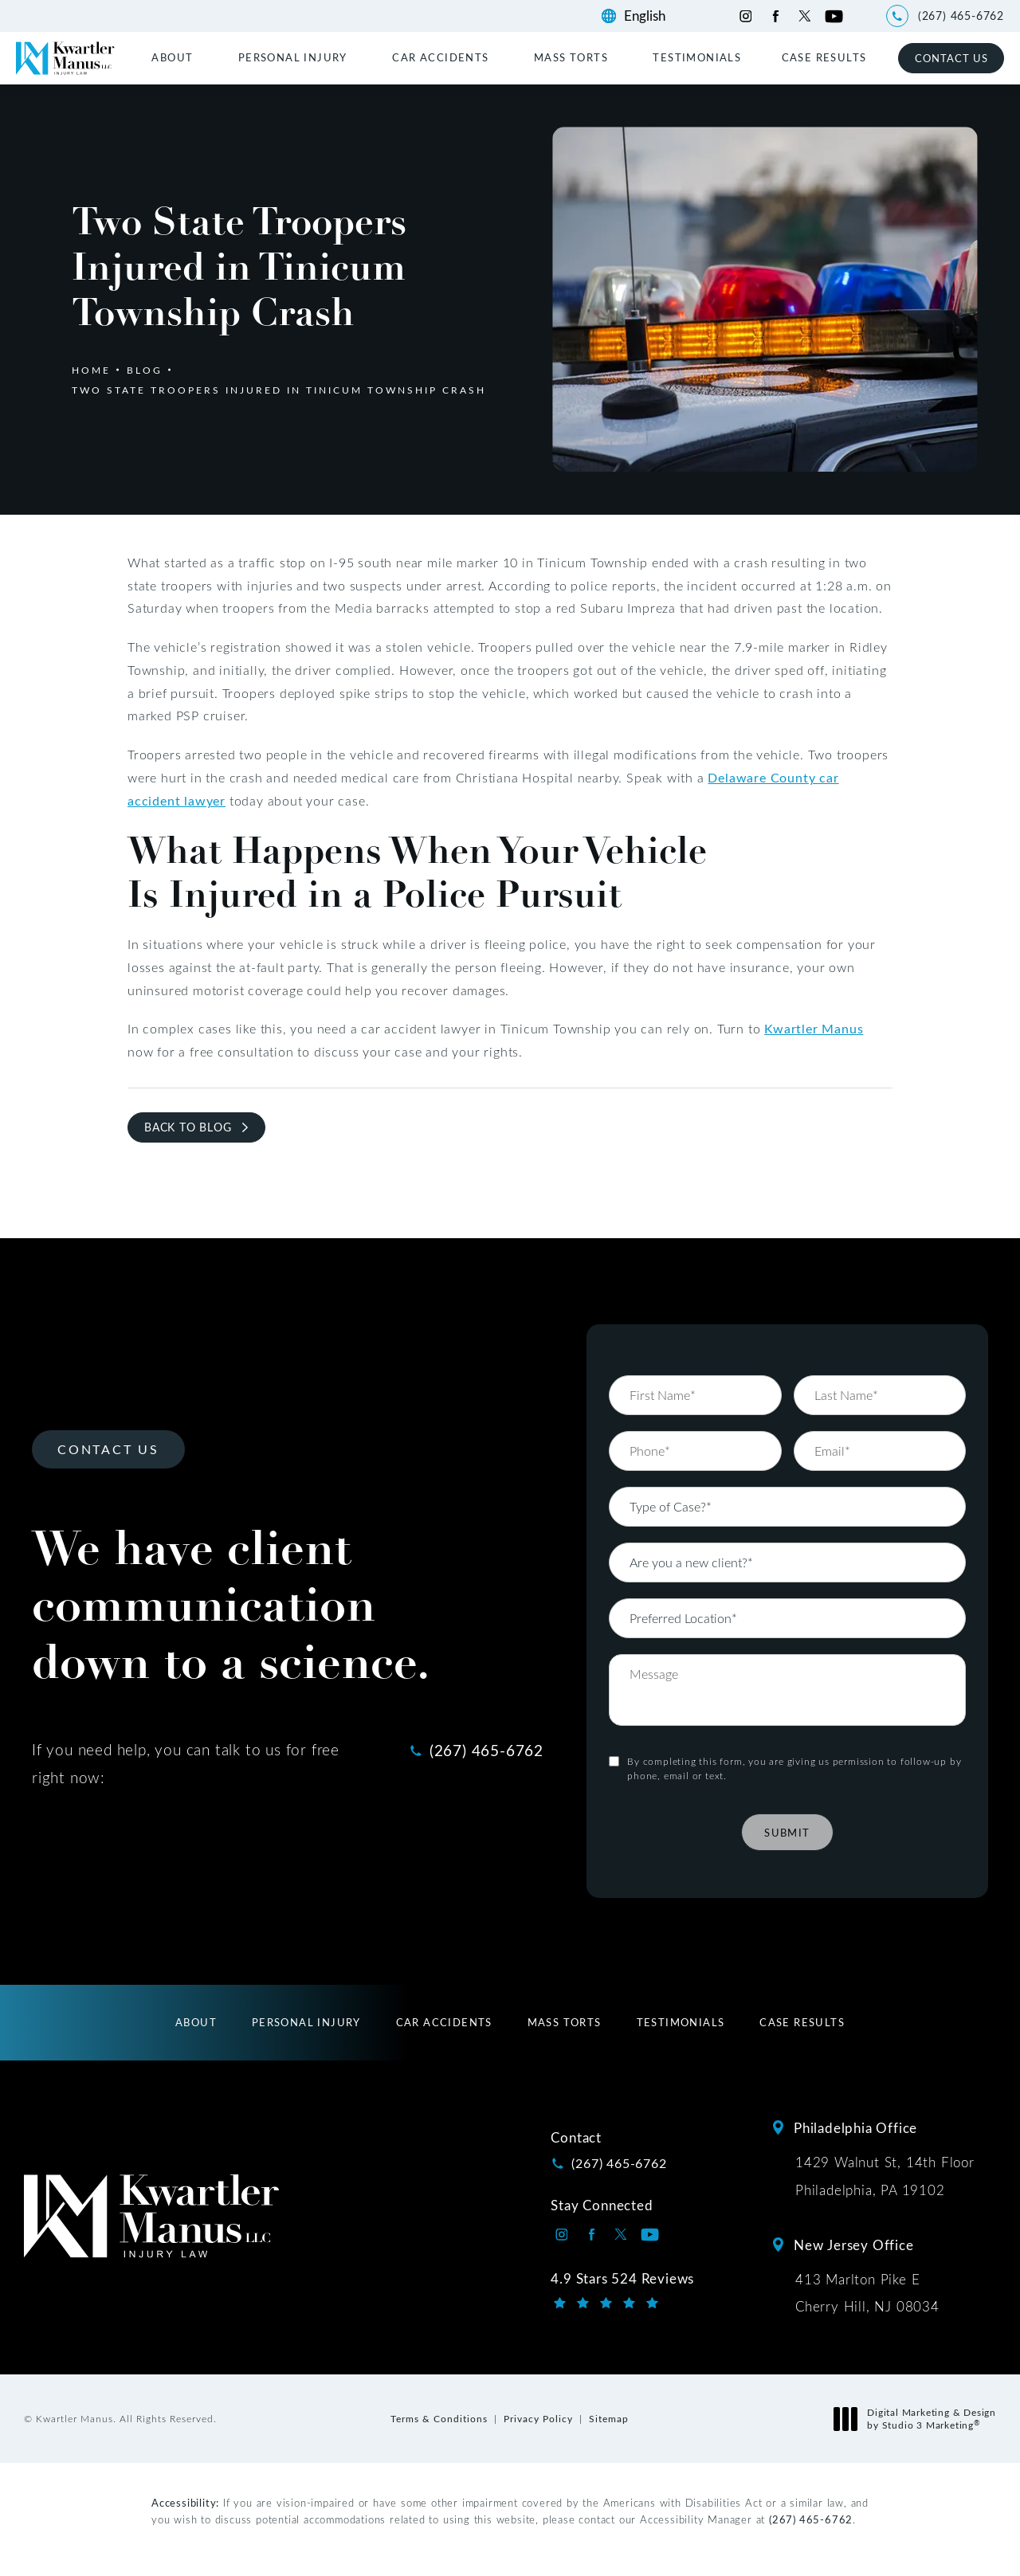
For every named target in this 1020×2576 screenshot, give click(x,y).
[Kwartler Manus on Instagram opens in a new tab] (745, 16)
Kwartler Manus (813, 1028)
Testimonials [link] (697, 57)
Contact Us (951, 58)
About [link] (172, 57)
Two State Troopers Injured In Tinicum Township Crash (279, 389)
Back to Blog (188, 1127)
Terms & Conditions (439, 2418)
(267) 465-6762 (811, 2519)
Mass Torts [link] (571, 57)
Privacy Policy (538, 2418)
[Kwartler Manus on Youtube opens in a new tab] (834, 16)
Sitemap (609, 2418)
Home (91, 369)
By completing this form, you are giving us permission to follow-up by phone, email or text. (794, 1700)
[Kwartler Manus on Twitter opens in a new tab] (804, 16)
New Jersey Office (854, 2244)
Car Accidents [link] (440, 57)
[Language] (652, 16)
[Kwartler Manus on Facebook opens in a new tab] (775, 16)
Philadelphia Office (855, 2127)
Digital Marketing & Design (919, 2418)
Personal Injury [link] (292, 57)
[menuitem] (174, 57)
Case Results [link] (824, 57)
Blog (145, 369)
